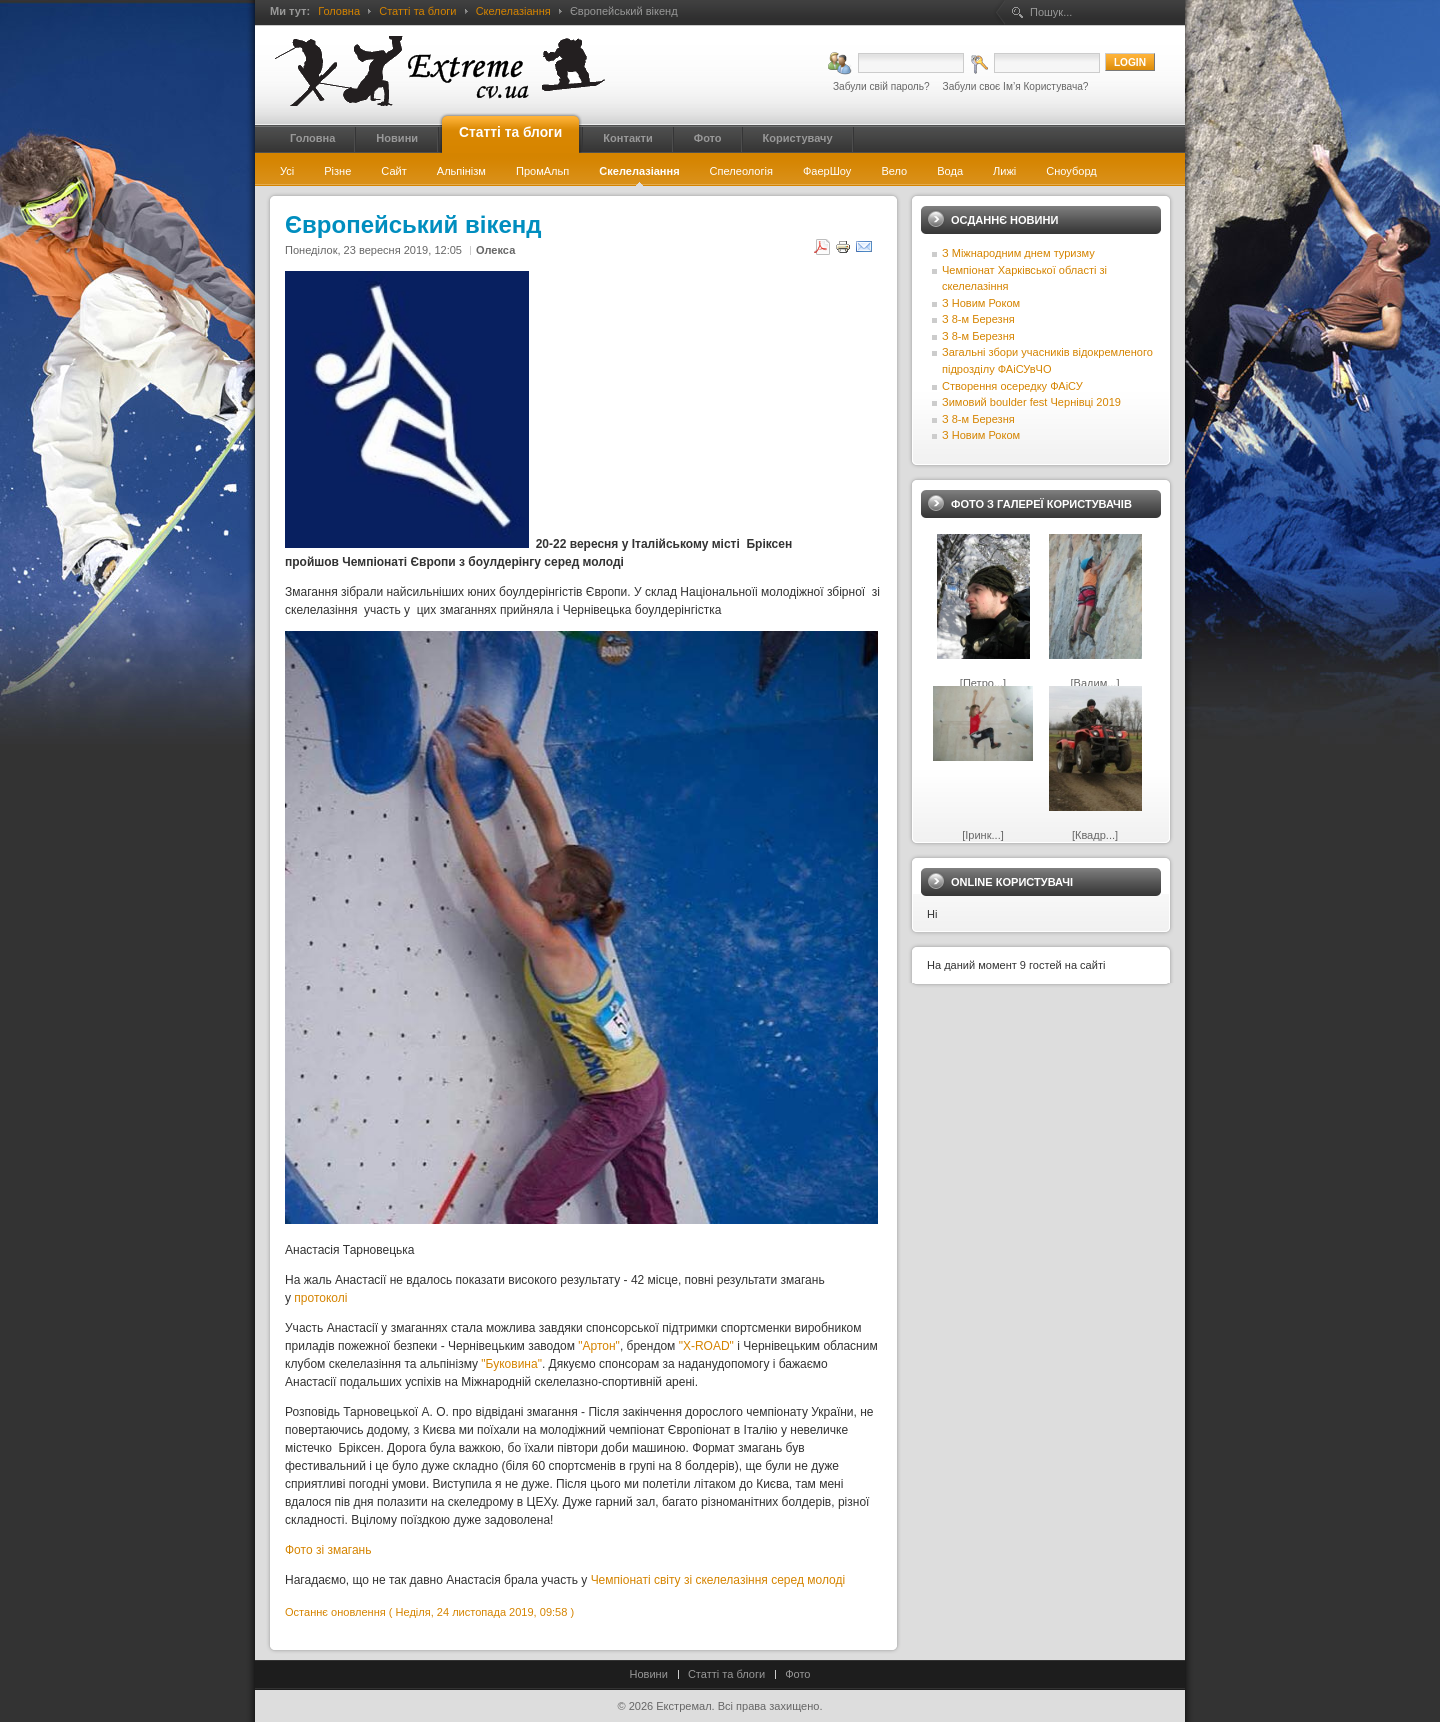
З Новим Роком (981, 303)
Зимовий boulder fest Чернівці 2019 (1031, 402)
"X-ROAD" (706, 1346)
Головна (339, 11)
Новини (649, 1674)
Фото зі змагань (328, 1550)
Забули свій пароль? (881, 86)
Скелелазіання (513, 11)
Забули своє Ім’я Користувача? (1016, 86)
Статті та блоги (417, 11)
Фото (797, 1674)
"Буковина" (511, 1364)
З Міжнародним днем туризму (1018, 253)
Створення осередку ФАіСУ (1012, 386)
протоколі (320, 1298)
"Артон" (599, 1346)
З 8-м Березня (978, 319)
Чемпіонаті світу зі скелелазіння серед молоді (718, 1580)
